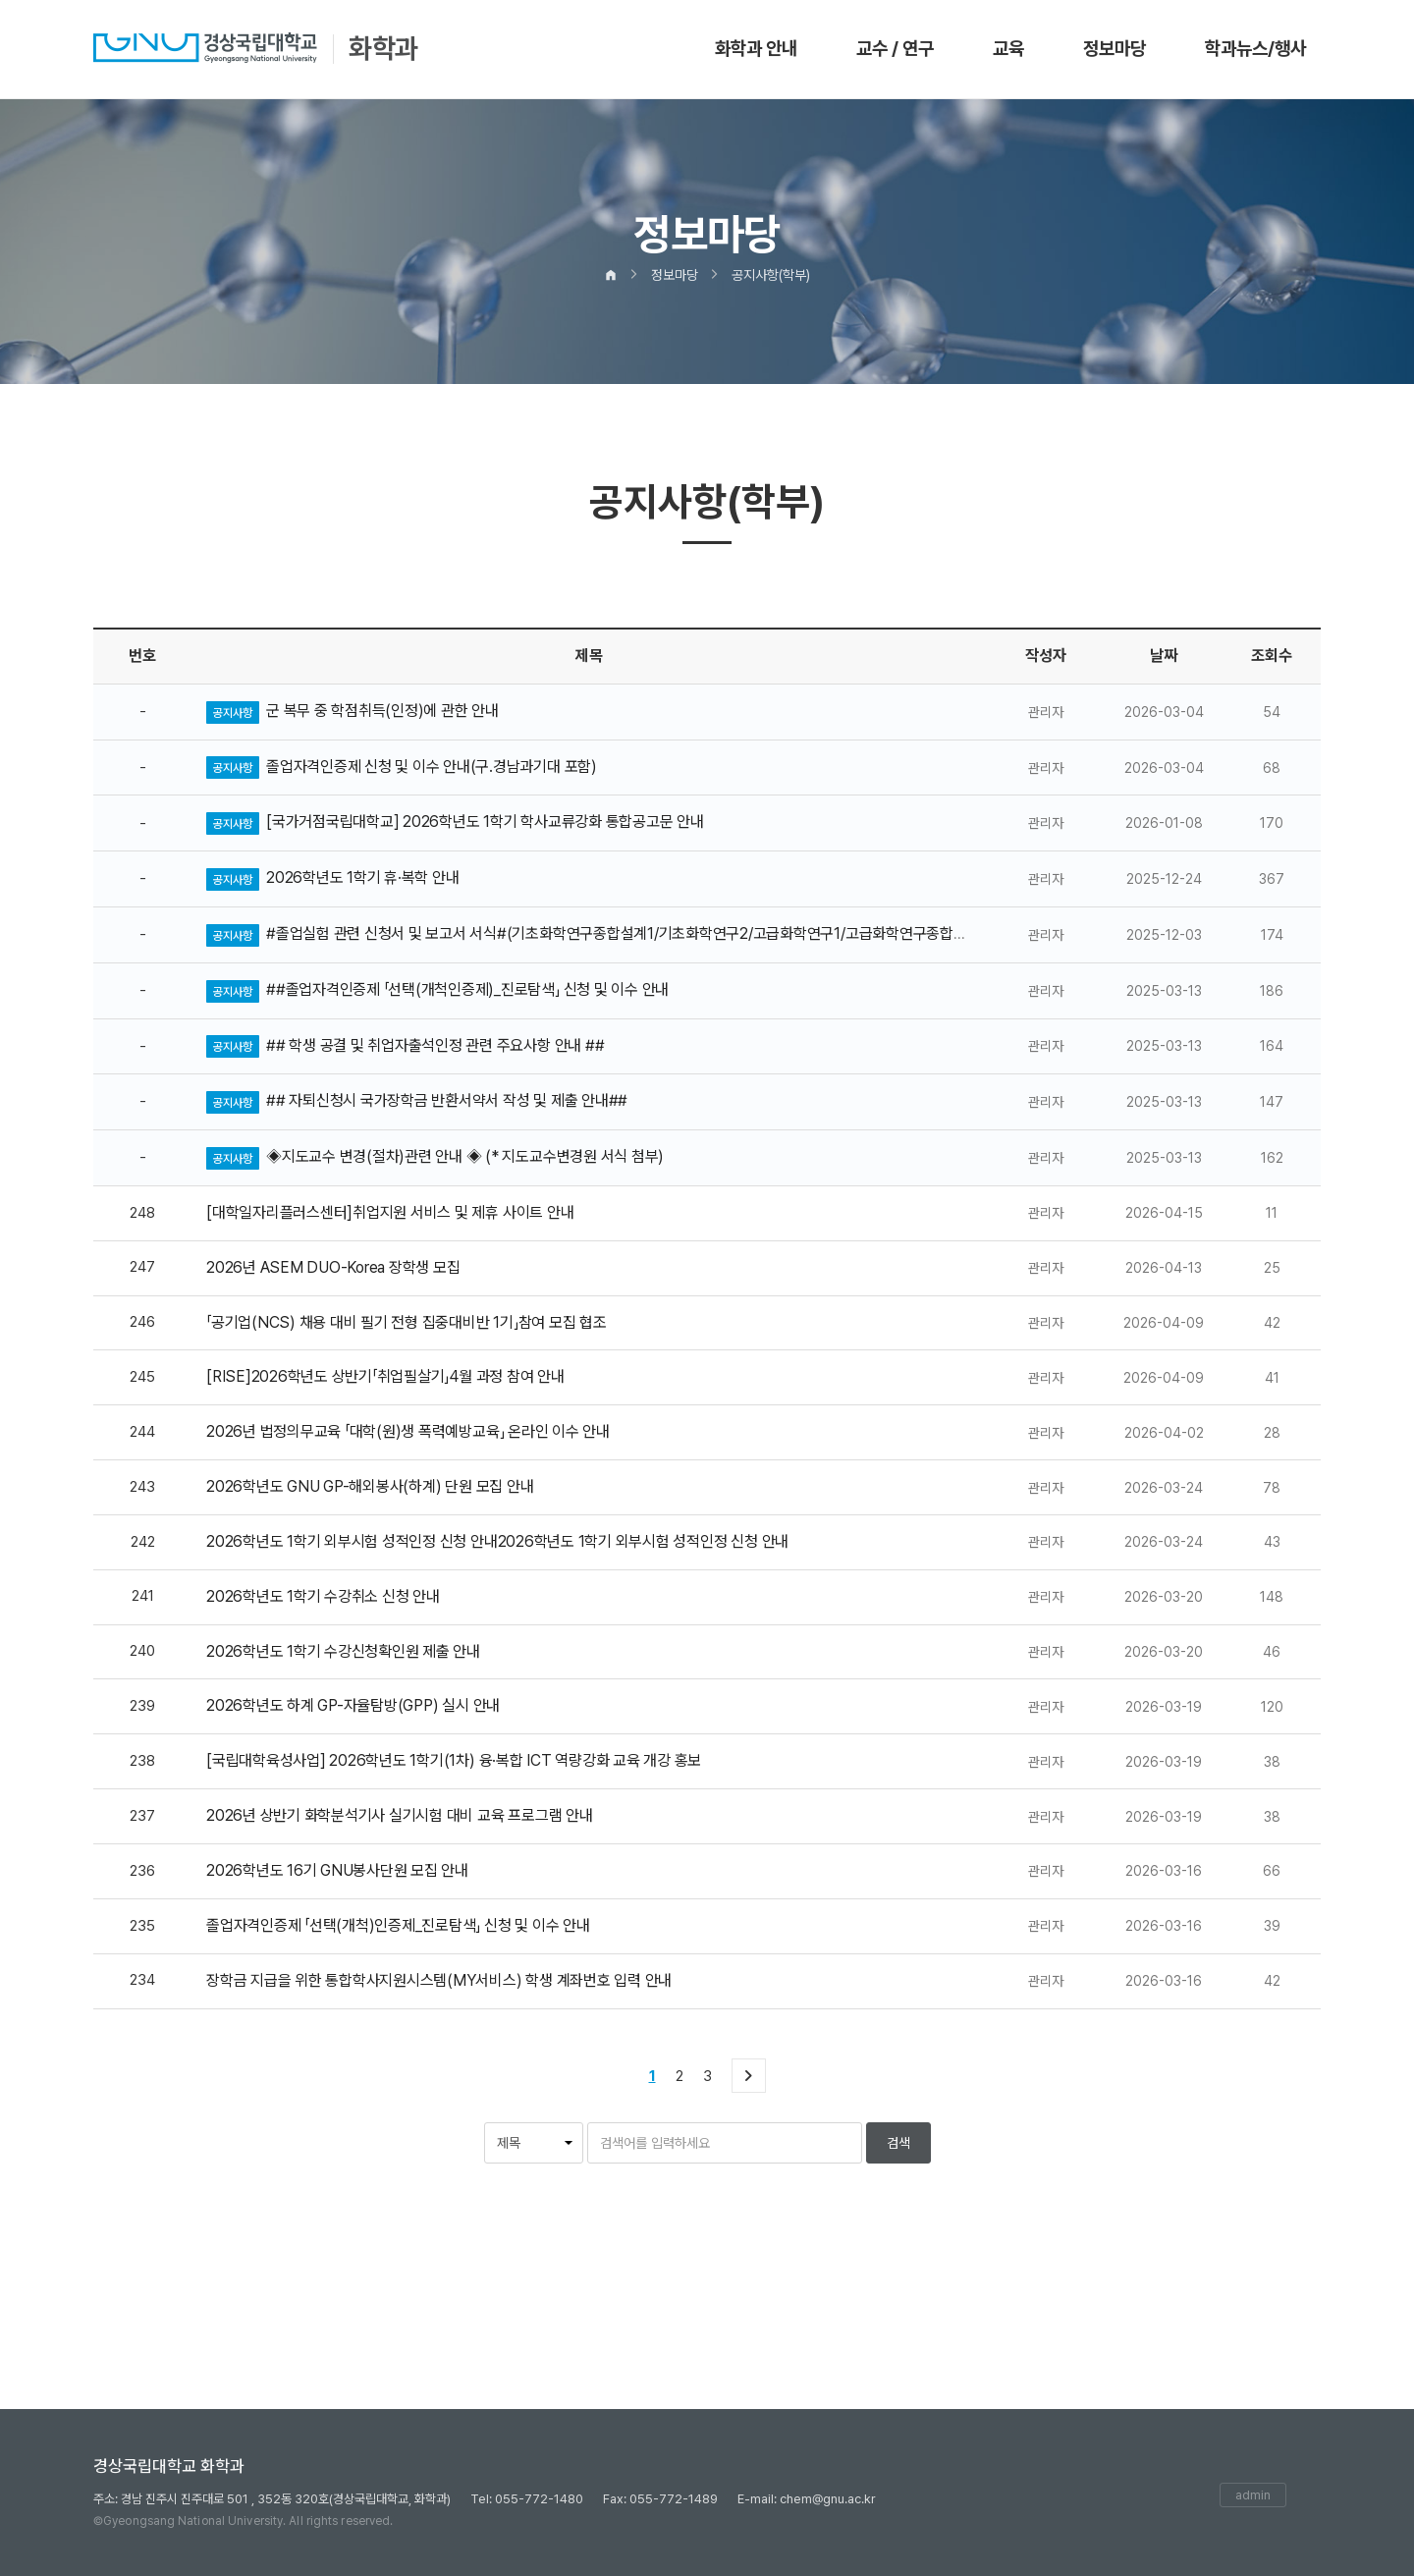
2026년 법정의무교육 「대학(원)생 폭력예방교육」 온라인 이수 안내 (408, 1431)
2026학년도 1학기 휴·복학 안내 (362, 877)
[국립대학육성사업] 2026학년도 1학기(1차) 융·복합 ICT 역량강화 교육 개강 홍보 (453, 1760)
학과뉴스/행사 (1255, 48)
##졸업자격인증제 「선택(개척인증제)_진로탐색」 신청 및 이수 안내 (467, 989)
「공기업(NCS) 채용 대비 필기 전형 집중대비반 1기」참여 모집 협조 (406, 1322)
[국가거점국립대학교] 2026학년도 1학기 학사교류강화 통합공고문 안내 (485, 821)
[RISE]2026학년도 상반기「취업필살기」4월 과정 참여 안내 (385, 1376)
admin (1253, 2495)
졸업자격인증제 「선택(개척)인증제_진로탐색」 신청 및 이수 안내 (398, 1925)
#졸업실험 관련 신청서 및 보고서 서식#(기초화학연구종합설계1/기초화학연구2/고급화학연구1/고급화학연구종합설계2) (630, 933)
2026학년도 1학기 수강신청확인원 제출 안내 (343, 1651)
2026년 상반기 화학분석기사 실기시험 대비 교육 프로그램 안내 (399, 1815)
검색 (898, 2143)
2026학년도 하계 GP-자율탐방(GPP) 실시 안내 (353, 1705)
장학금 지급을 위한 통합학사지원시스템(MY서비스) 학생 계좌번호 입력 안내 (439, 1980)
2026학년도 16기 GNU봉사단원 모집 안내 (337, 1870)
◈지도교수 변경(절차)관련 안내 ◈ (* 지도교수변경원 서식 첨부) (465, 1156)
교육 (1008, 48)
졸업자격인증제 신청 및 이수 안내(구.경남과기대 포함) (431, 766)
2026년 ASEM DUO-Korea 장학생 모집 (333, 1267)
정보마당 (1114, 48)
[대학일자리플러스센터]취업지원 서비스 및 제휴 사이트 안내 (389, 1212)
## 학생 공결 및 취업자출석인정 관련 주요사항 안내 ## (435, 1045)
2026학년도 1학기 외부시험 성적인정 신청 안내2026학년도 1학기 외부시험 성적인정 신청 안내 (497, 1541)
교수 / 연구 (895, 48)
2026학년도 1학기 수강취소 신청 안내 (323, 1596)
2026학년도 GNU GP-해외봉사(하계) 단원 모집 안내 (369, 1486)
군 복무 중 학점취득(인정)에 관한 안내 (382, 710)
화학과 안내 (756, 48)
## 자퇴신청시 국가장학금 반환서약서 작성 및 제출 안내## (446, 1100)
